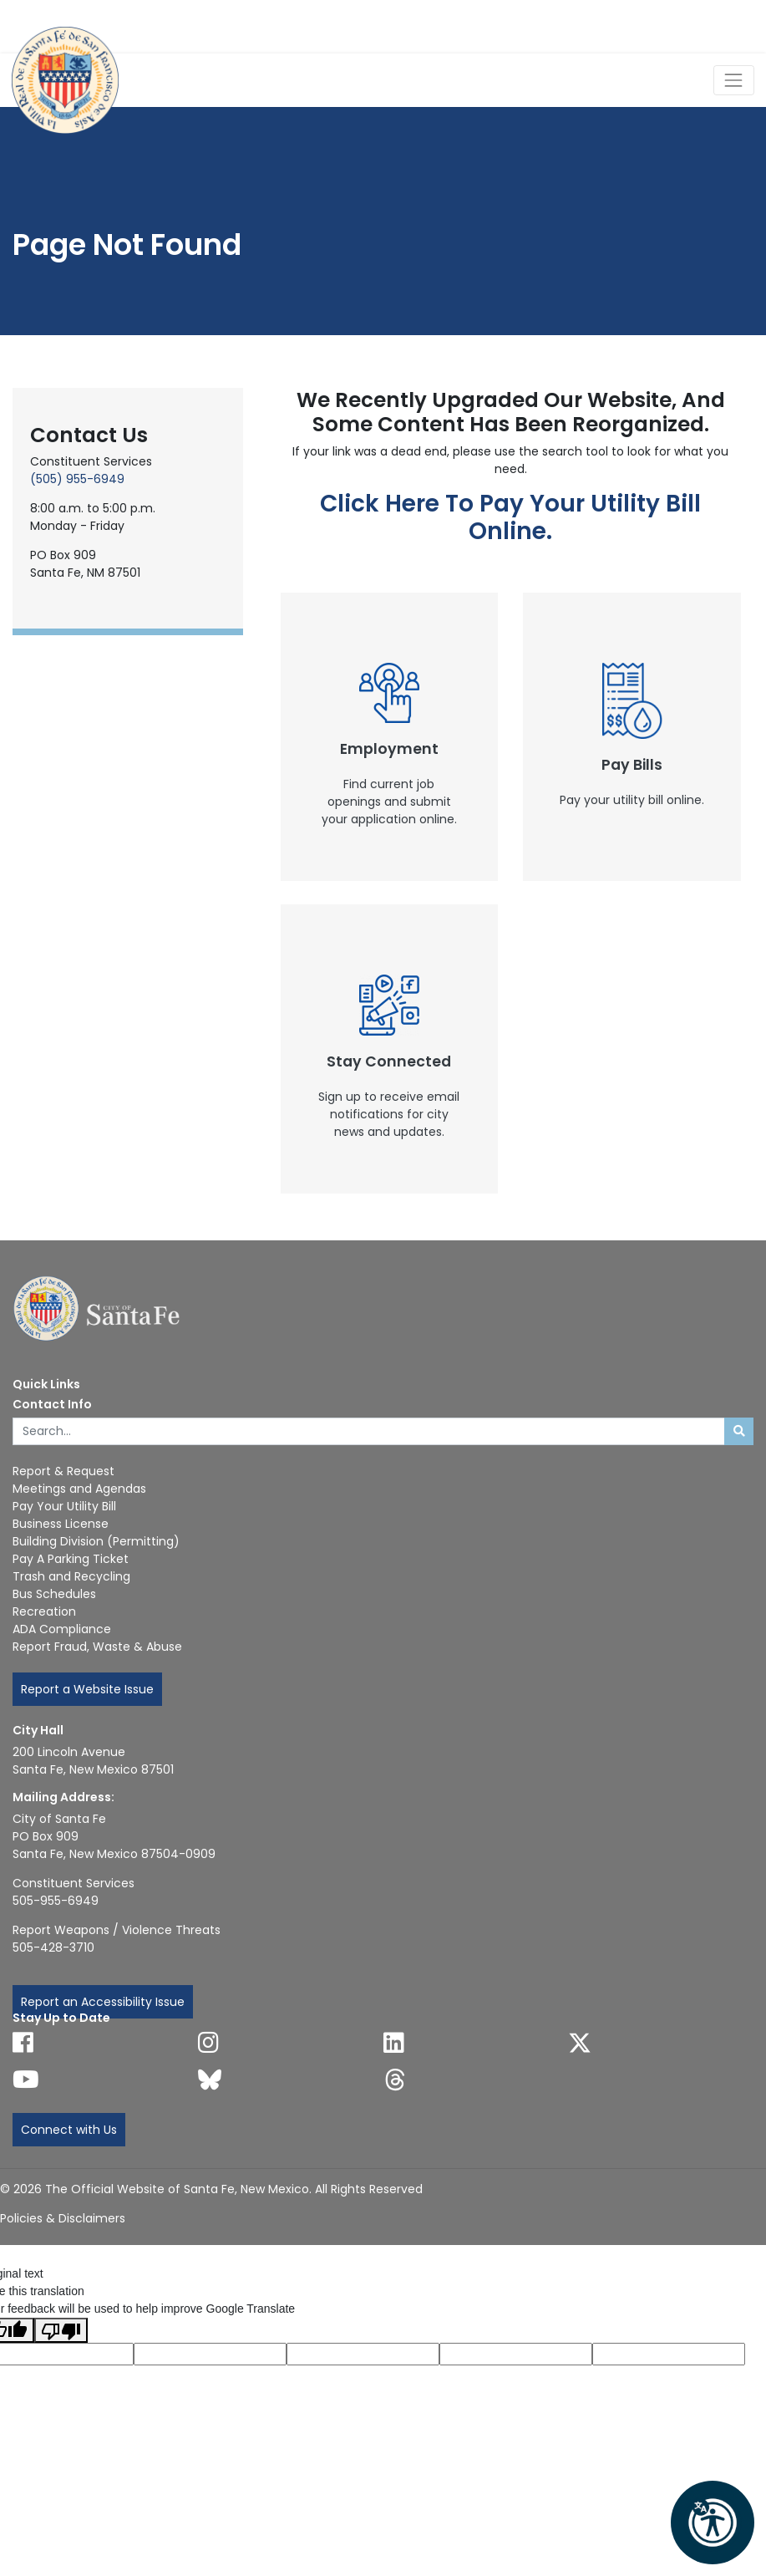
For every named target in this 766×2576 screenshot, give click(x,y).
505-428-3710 (53, 1947)
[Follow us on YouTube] (26, 2079)
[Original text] (363, 2354)
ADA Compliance (62, 1629)
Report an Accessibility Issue (103, 2001)
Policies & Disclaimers (62, 2218)
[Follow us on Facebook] (23, 2042)
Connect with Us (69, 2129)
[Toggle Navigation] (733, 79)
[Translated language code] (210, 2354)
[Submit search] (738, 1432)
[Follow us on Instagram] (208, 2042)
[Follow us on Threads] (395, 2079)
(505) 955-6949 (77, 479)
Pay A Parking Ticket (71, 1558)
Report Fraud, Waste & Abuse (97, 1646)
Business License (61, 1523)
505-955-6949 (56, 1900)
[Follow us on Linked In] (393, 2042)
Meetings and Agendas (79, 1488)
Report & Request (63, 1471)
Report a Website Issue (87, 1689)
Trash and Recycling (71, 1576)
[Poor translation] (61, 2330)
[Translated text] (515, 2354)
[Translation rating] (668, 2354)
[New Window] (390, 737)
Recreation (44, 1611)
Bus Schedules (54, 1594)
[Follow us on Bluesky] (209, 2079)
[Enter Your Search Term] (369, 1432)
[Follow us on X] (579, 2042)
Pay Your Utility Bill (64, 1506)
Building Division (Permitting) (96, 1541)
